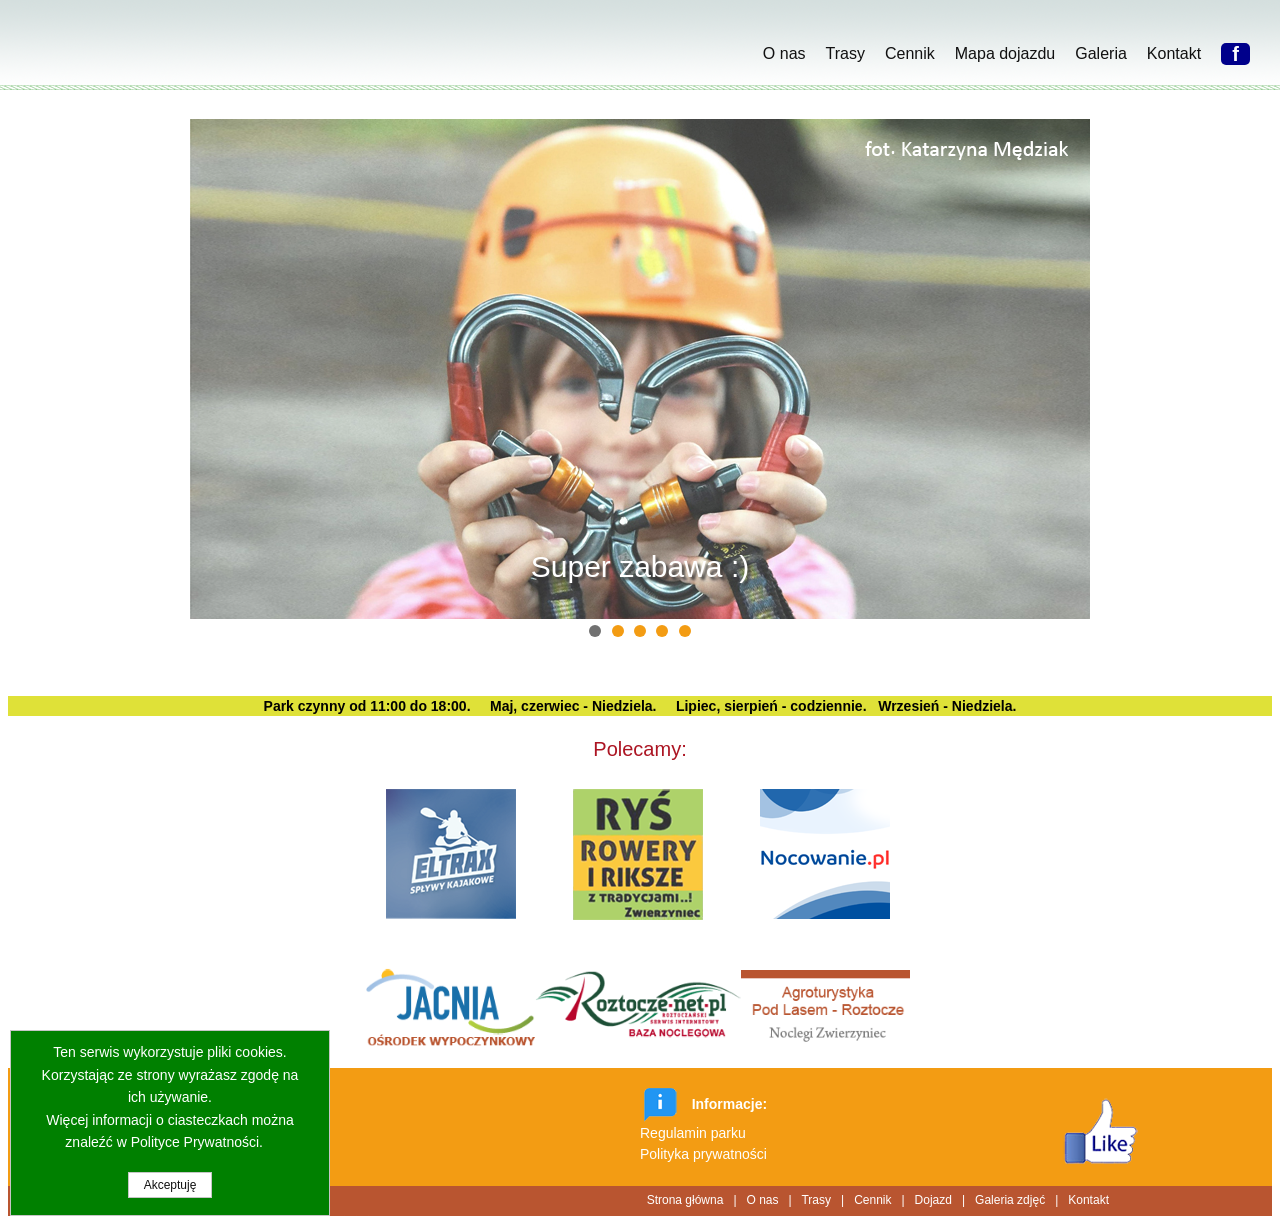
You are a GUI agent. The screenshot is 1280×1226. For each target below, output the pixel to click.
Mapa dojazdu (1005, 53)
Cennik (910, 53)
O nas (784, 53)
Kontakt (1174, 53)
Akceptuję (170, 1185)
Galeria (1101, 53)
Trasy (845, 53)
